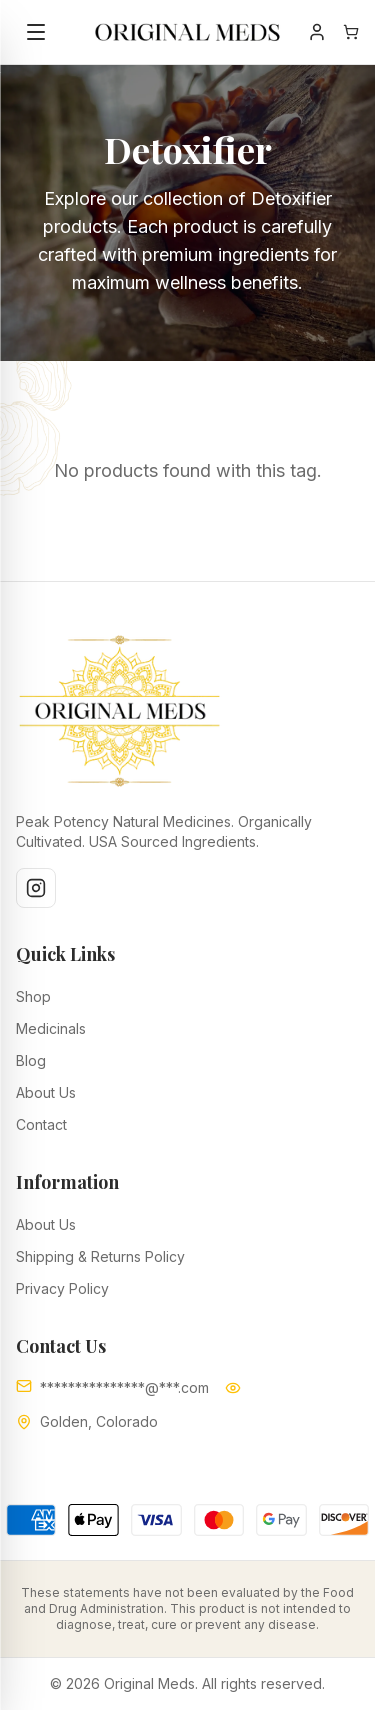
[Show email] (233, 1388)
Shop (33, 996)
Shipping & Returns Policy (100, 1256)
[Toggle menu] (36, 32)
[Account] (317, 32)
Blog (31, 1060)
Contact (41, 1124)
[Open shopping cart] (351, 32)
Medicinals (51, 1028)
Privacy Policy (62, 1288)
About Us (46, 1092)
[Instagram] (36, 888)
